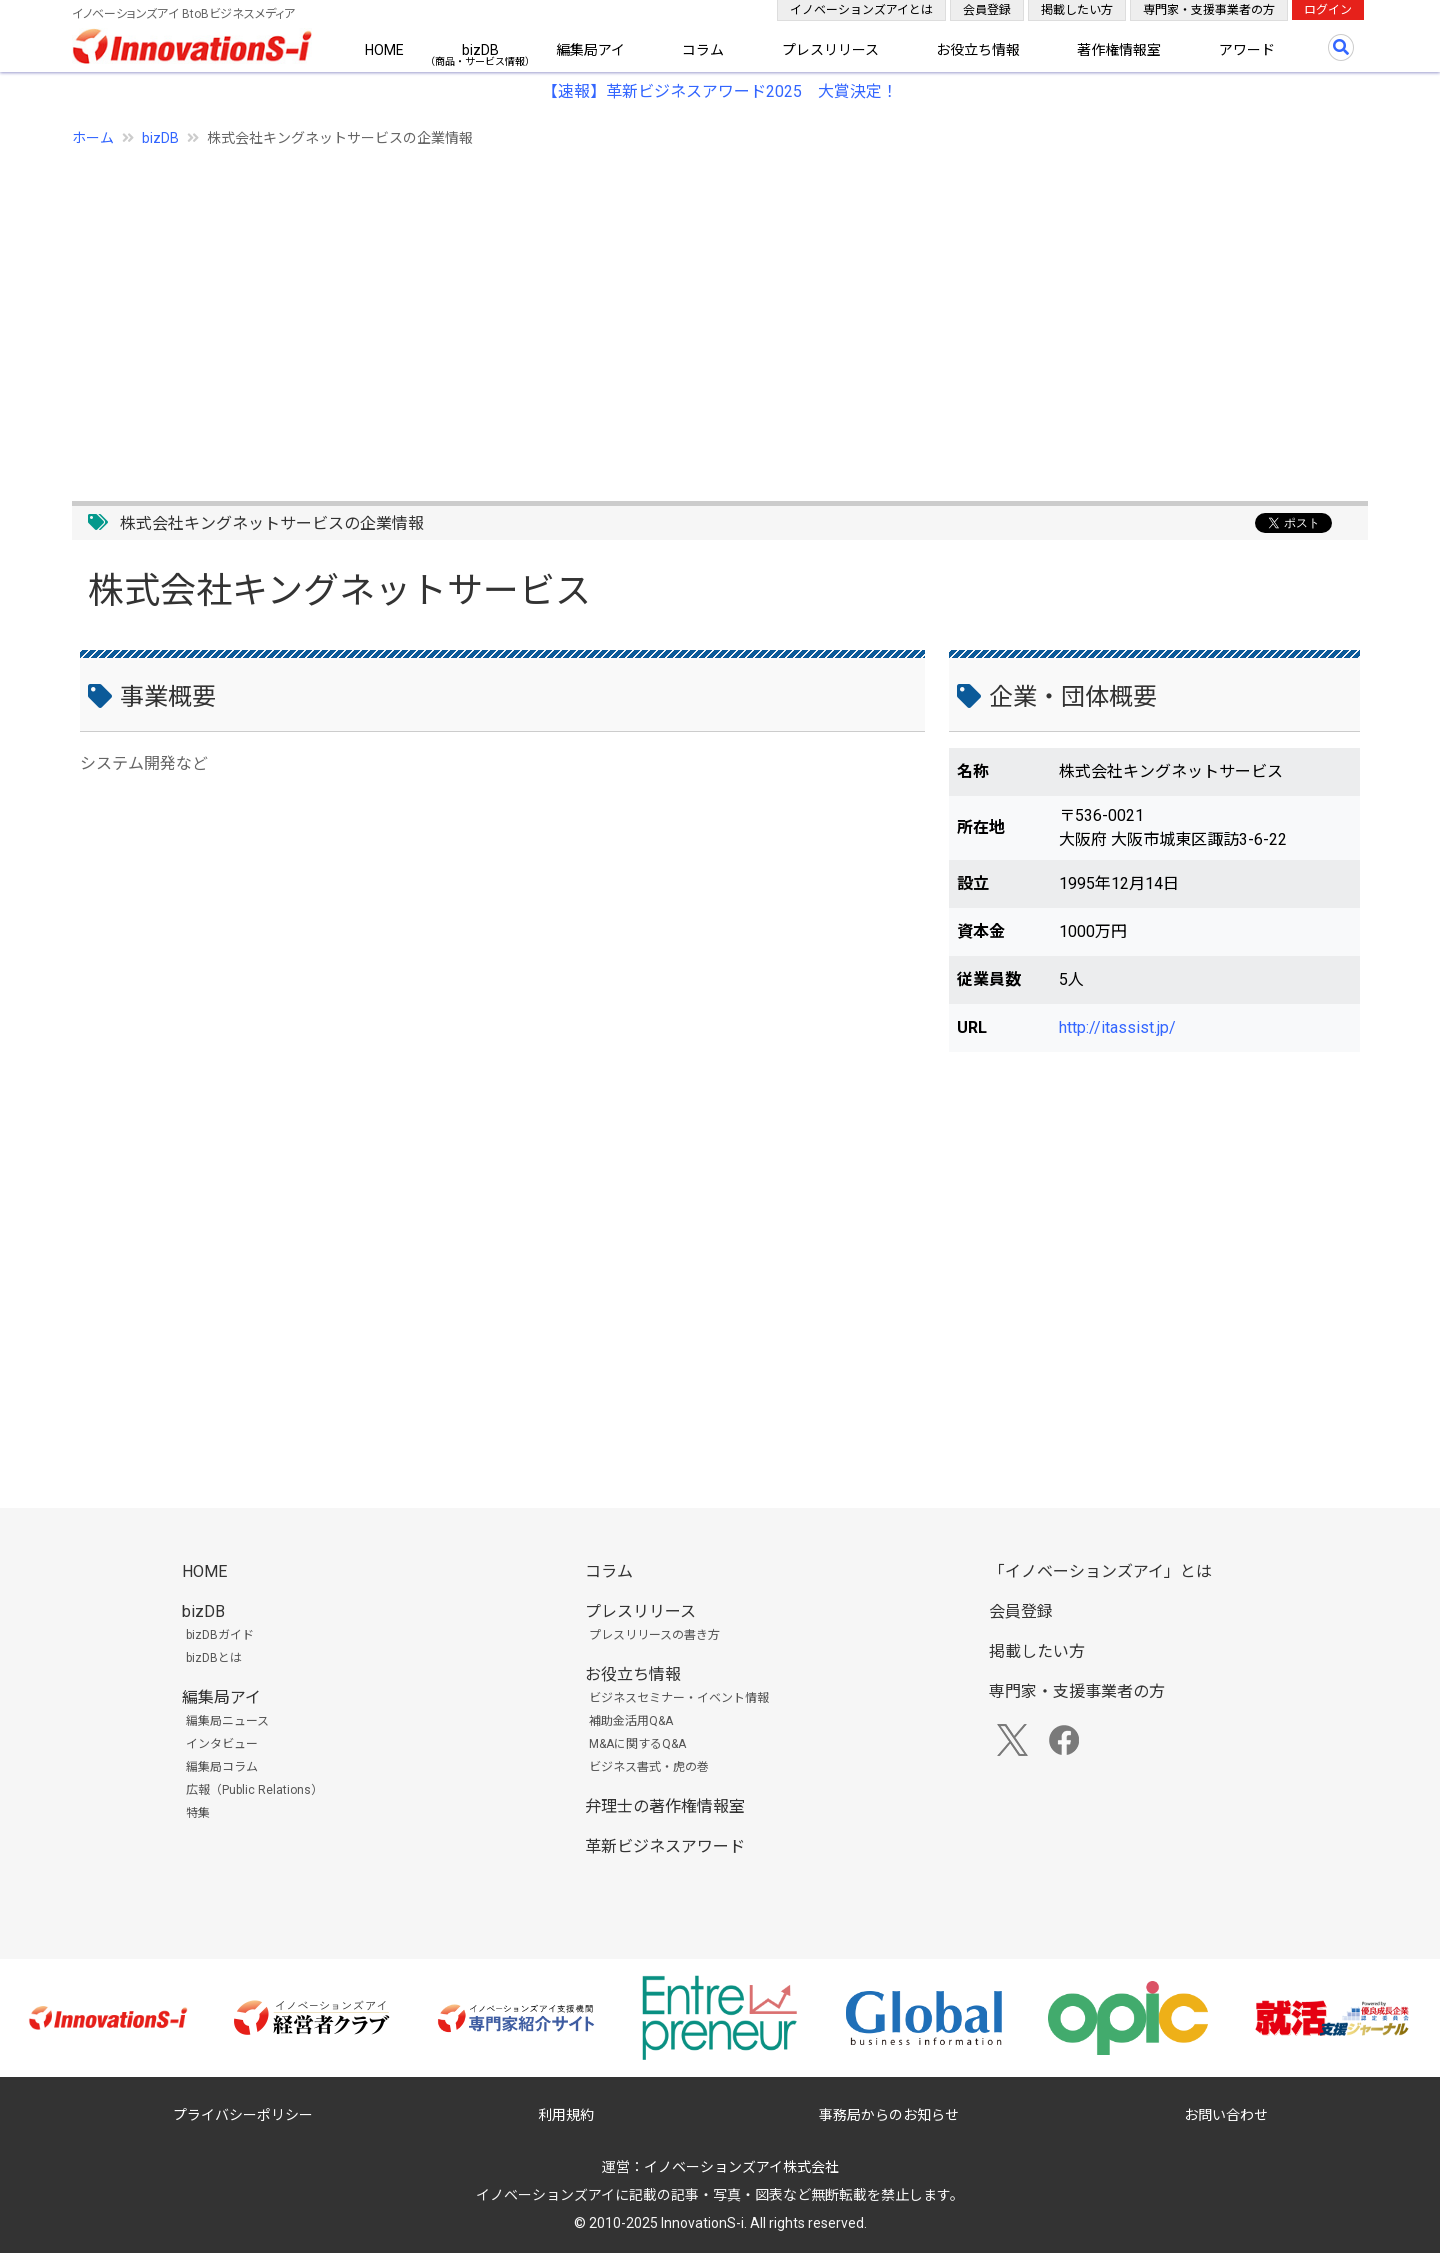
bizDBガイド (220, 1635)
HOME (384, 50)
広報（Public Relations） (254, 1790)
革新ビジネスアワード (665, 1846)
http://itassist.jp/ (1117, 1027)
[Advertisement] (672, 313)
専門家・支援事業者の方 (1209, 10)
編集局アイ (590, 50)
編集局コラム (222, 1767)
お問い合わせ (1226, 2115)
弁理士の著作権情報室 (665, 1806)
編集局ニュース (227, 1721)
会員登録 (987, 10)
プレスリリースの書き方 (654, 1635)
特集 (198, 1813)
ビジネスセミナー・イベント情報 (679, 1698)
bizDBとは (214, 1658)
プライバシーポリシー (243, 2115)
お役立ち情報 (978, 50)
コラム (703, 50)
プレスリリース (830, 50)
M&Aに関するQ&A (637, 1744)
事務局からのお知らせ (889, 2115)
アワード (1247, 50)
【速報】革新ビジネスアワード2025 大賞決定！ (720, 91)
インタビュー (222, 1744)
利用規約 (566, 2115)
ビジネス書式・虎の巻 (649, 1767)
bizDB (480, 50)
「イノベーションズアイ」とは (1100, 1571)
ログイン (1328, 10)
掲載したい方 (1077, 10)
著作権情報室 (1119, 50)
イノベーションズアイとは (861, 10)
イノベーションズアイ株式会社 (741, 2167)
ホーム (93, 138)
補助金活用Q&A (631, 1721)
